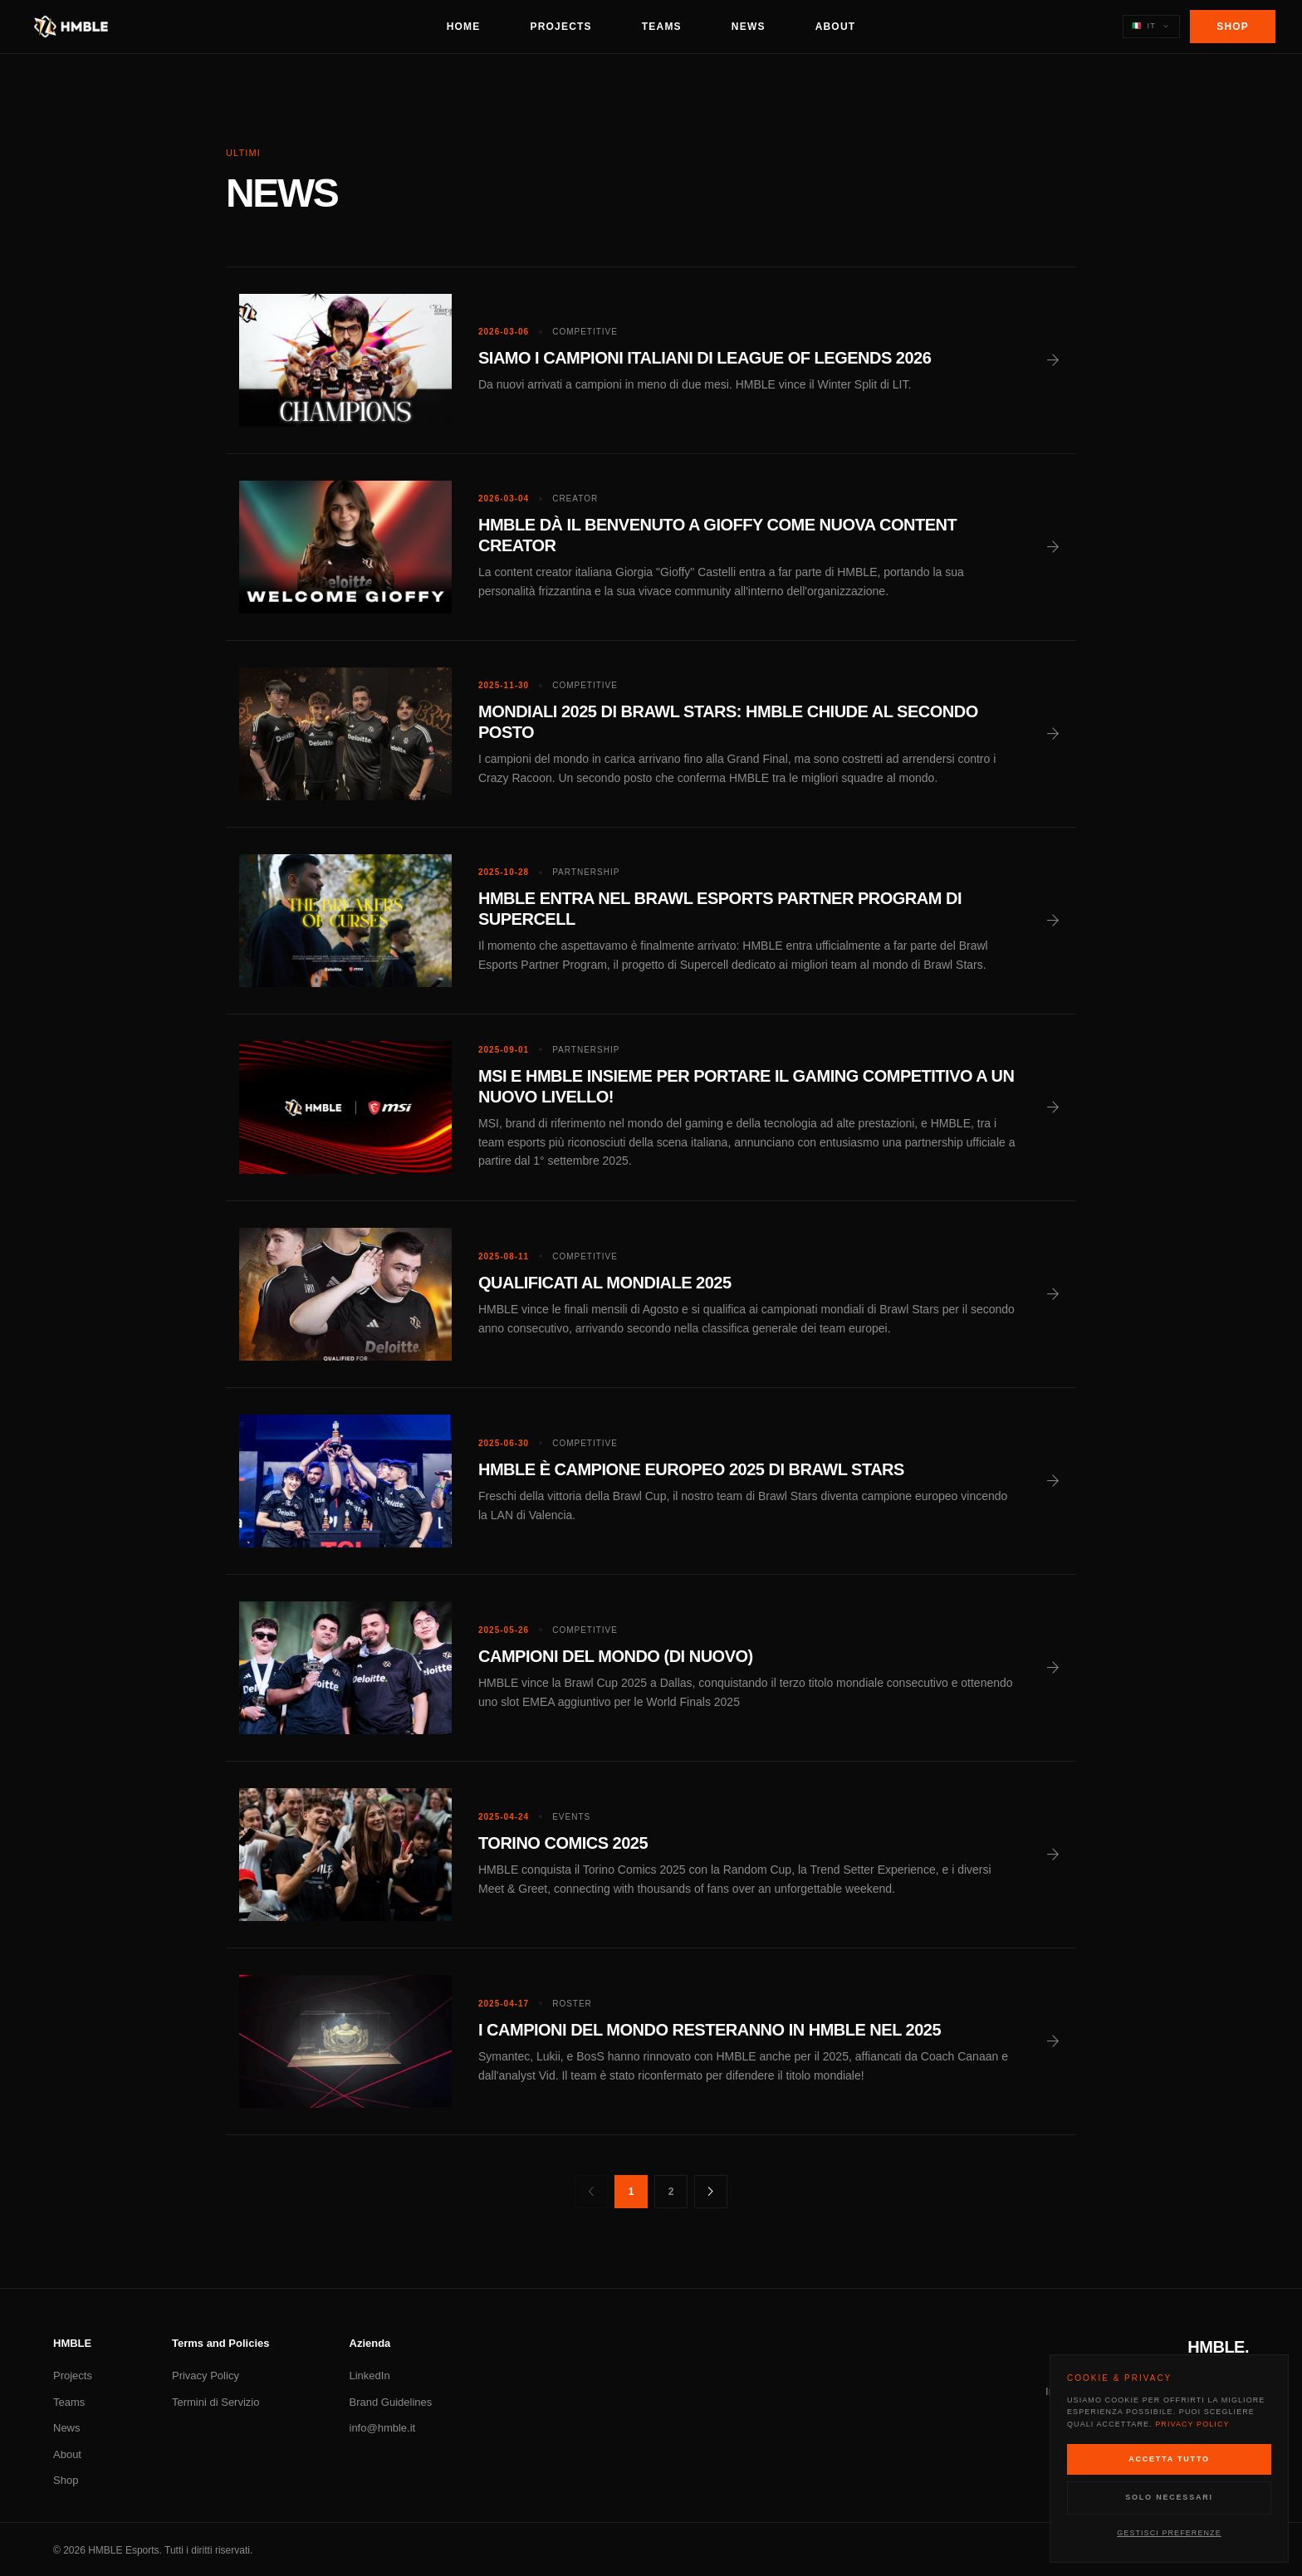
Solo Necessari (1169, 2497)
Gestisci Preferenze (1169, 2533)
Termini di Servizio (215, 2402)
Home (464, 26)
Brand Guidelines (391, 2402)
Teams (662, 26)
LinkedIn (370, 2375)
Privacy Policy (205, 2375)
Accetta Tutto (1169, 2459)
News (749, 26)
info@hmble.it (383, 2428)
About (835, 26)
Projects (561, 26)
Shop (1232, 26)
